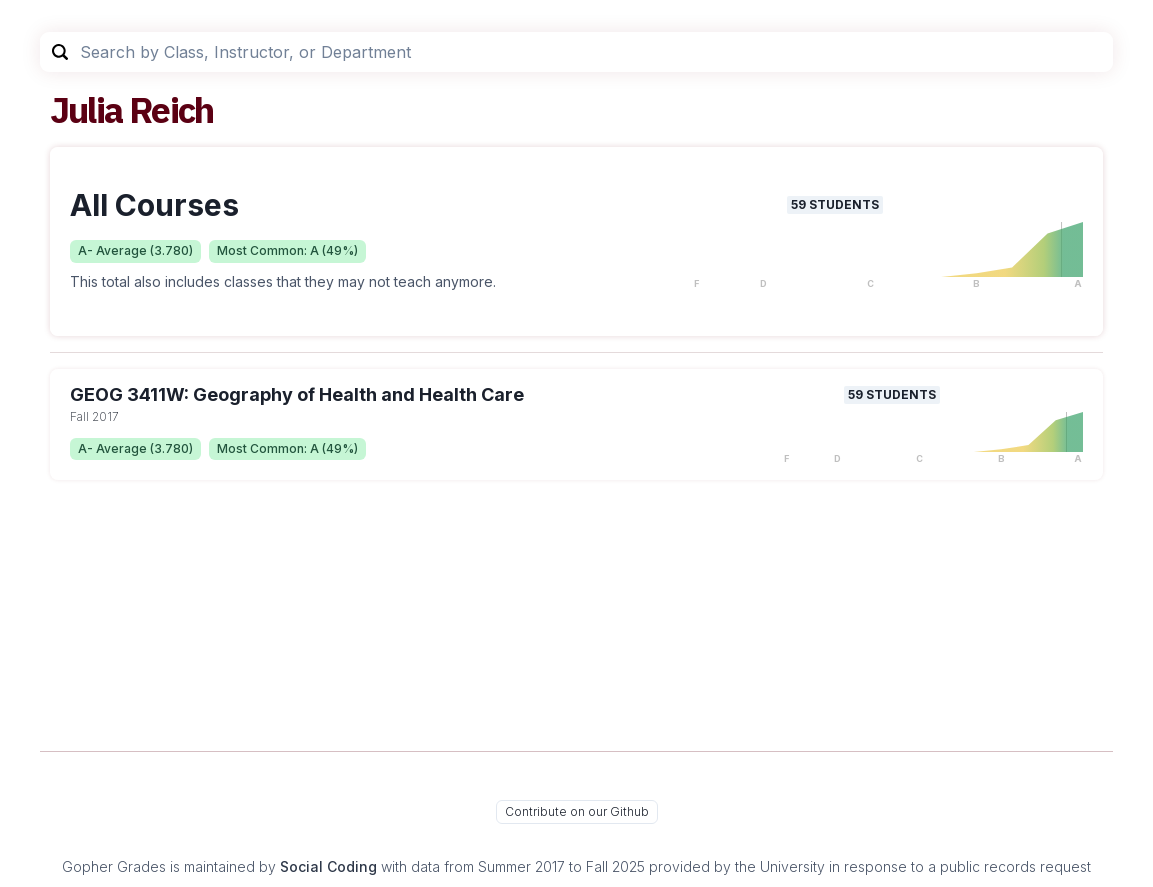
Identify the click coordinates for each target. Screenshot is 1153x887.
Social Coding (328, 866)
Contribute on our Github (577, 811)
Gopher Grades (114, 866)
